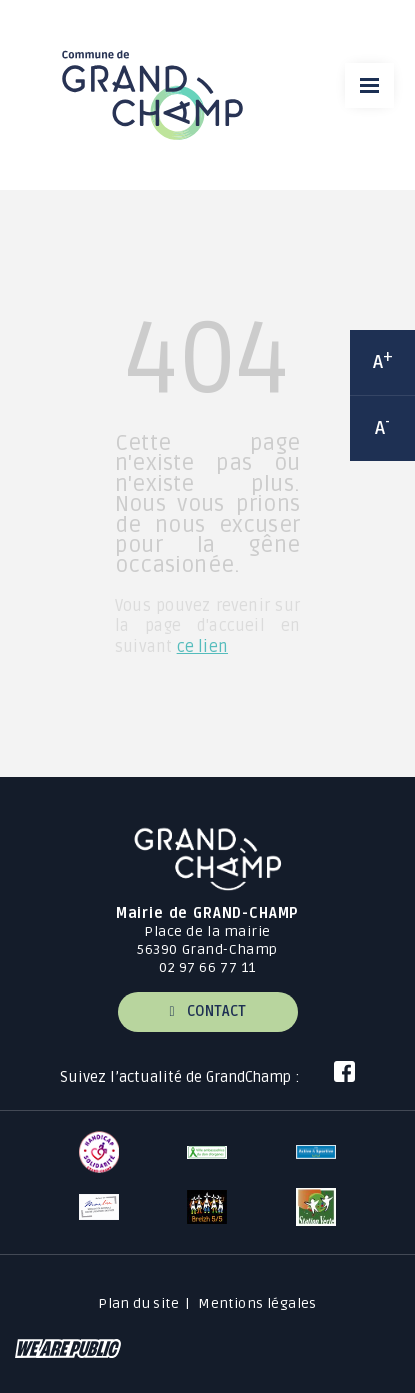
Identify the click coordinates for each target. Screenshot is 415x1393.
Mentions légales (257, 1303)
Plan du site (138, 1303)
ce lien (202, 647)
